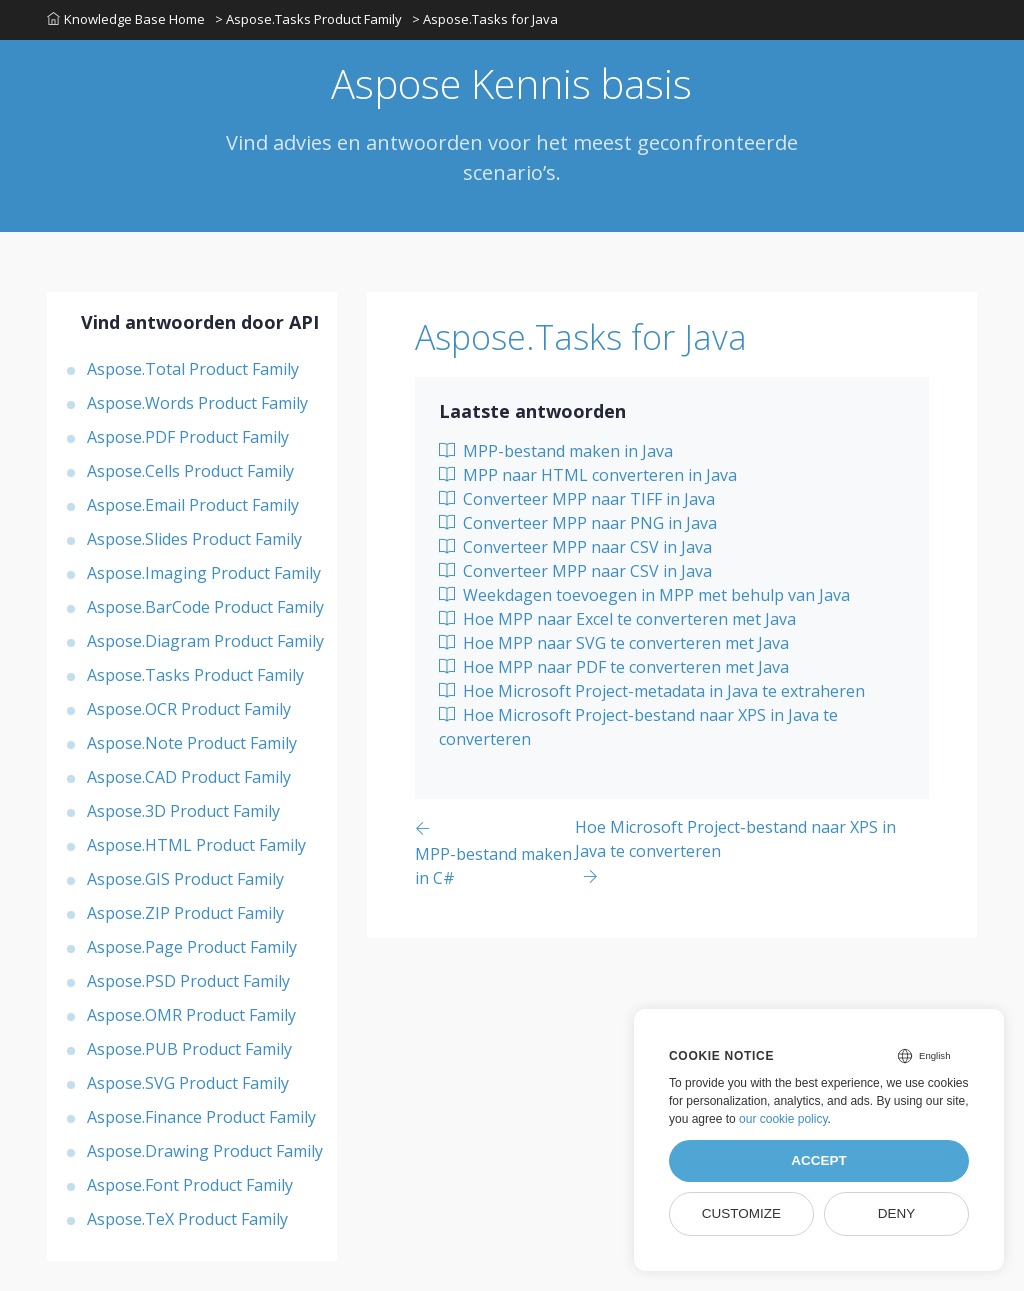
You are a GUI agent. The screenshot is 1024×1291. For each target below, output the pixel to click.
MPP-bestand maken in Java (556, 451)
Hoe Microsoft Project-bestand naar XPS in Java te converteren (638, 727)
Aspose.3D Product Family (183, 811)
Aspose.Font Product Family (190, 1185)
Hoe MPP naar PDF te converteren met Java (614, 667)
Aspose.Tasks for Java (581, 337)
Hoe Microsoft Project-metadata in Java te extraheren (652, 691)
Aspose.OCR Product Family (189, 709)
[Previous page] (495, 852)
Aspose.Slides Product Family (194, 539)
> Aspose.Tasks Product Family (308, 19)
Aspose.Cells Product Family (190, 471)
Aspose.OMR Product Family (191, 1015)
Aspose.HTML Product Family (196, 845)
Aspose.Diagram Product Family (205, 641)
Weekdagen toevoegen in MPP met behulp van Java (644, 595)
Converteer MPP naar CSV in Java (575, 547)
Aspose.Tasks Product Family (195, 675)
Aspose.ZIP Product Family (185, 913)
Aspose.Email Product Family (193, 505)
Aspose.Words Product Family (197, 403)
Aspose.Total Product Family (193, 369)
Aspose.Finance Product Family (201, 1117)
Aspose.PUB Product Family (189, 1049)
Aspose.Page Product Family (192, 947)
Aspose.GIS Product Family (185, 879)
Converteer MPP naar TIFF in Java (577, 499)
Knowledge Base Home (126, 19)
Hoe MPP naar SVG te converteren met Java (614, 643)
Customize (741, 1213)
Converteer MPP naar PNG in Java (578, 523)
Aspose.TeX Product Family (187, 1219)
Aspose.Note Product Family (192, 743)
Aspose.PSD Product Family (188, 981)
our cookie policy (783, 1119)
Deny (897, 1213)
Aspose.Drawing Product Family (205, 1151)
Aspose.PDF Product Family (188, 437)
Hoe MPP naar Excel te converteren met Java (617, 619)
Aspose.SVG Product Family (188, 1083)
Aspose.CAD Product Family (189, 777)
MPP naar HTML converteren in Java (588, 475)
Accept (819, 1160)
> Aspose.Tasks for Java (485, 19)
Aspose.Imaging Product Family (204, 573)
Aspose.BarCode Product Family (205, 607)
